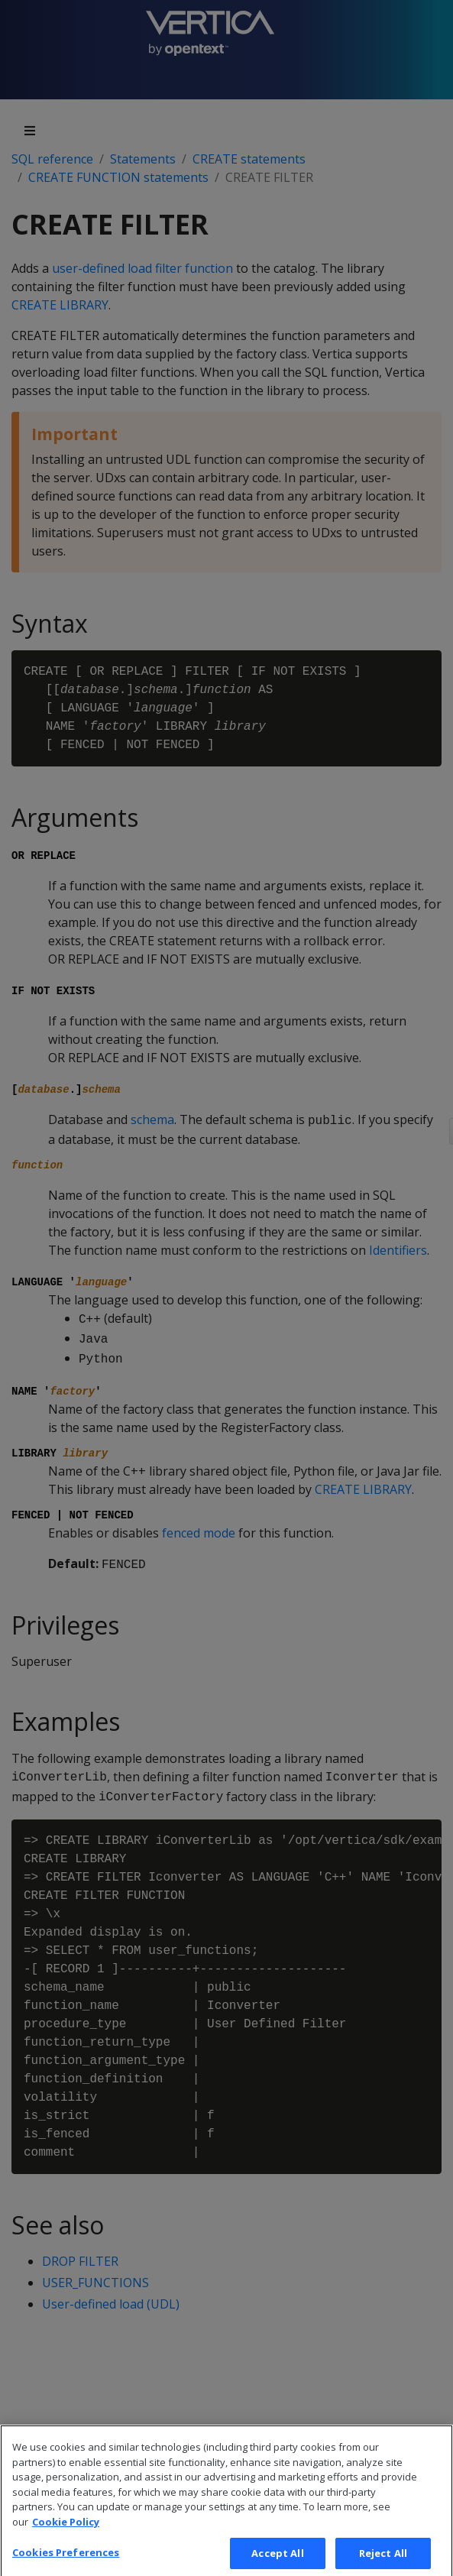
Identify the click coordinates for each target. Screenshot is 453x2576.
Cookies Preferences (65, 2559)
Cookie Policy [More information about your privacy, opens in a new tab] (65, 2528)
